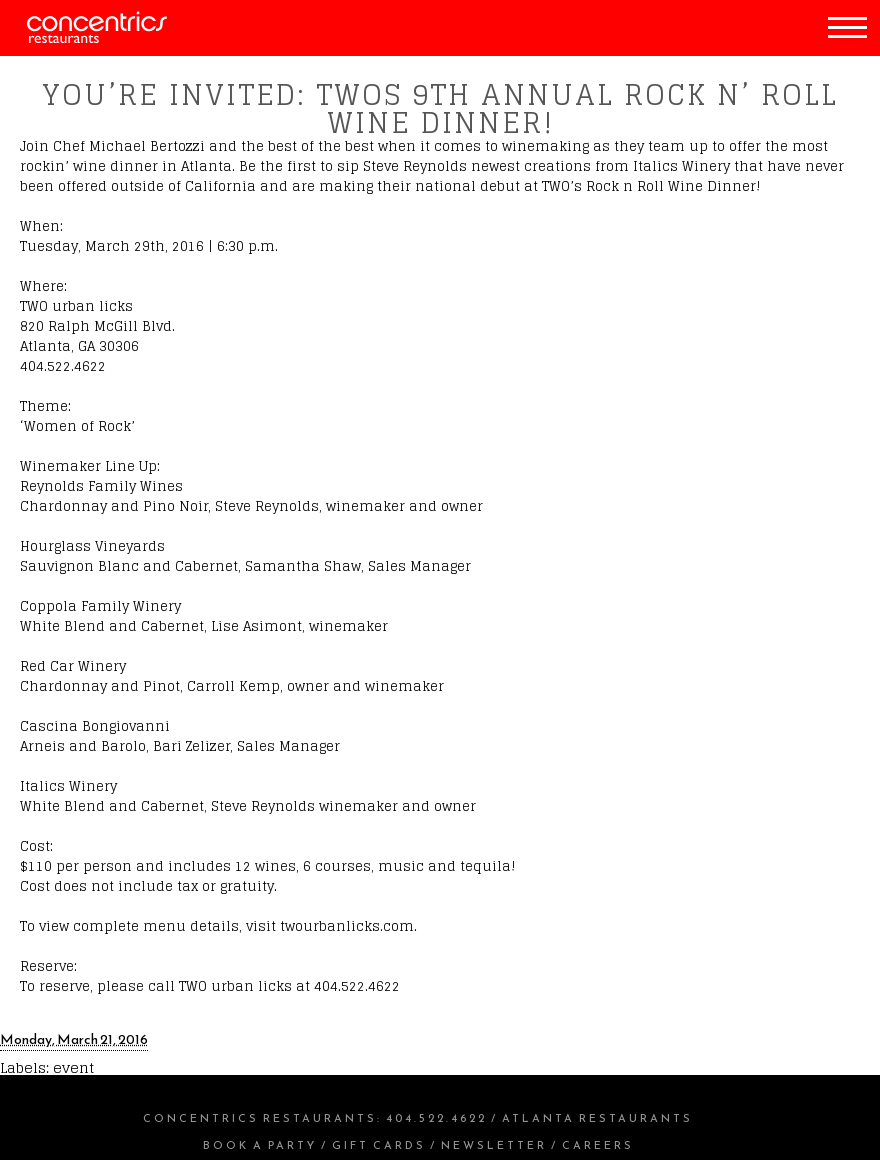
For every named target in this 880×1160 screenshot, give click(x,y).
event (73, 1067)
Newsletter (494, 1145)
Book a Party (260, 1145)
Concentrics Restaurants (260, 1118)
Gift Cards (379, 1145)
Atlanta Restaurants (597, 1118)
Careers (598, 1145)
